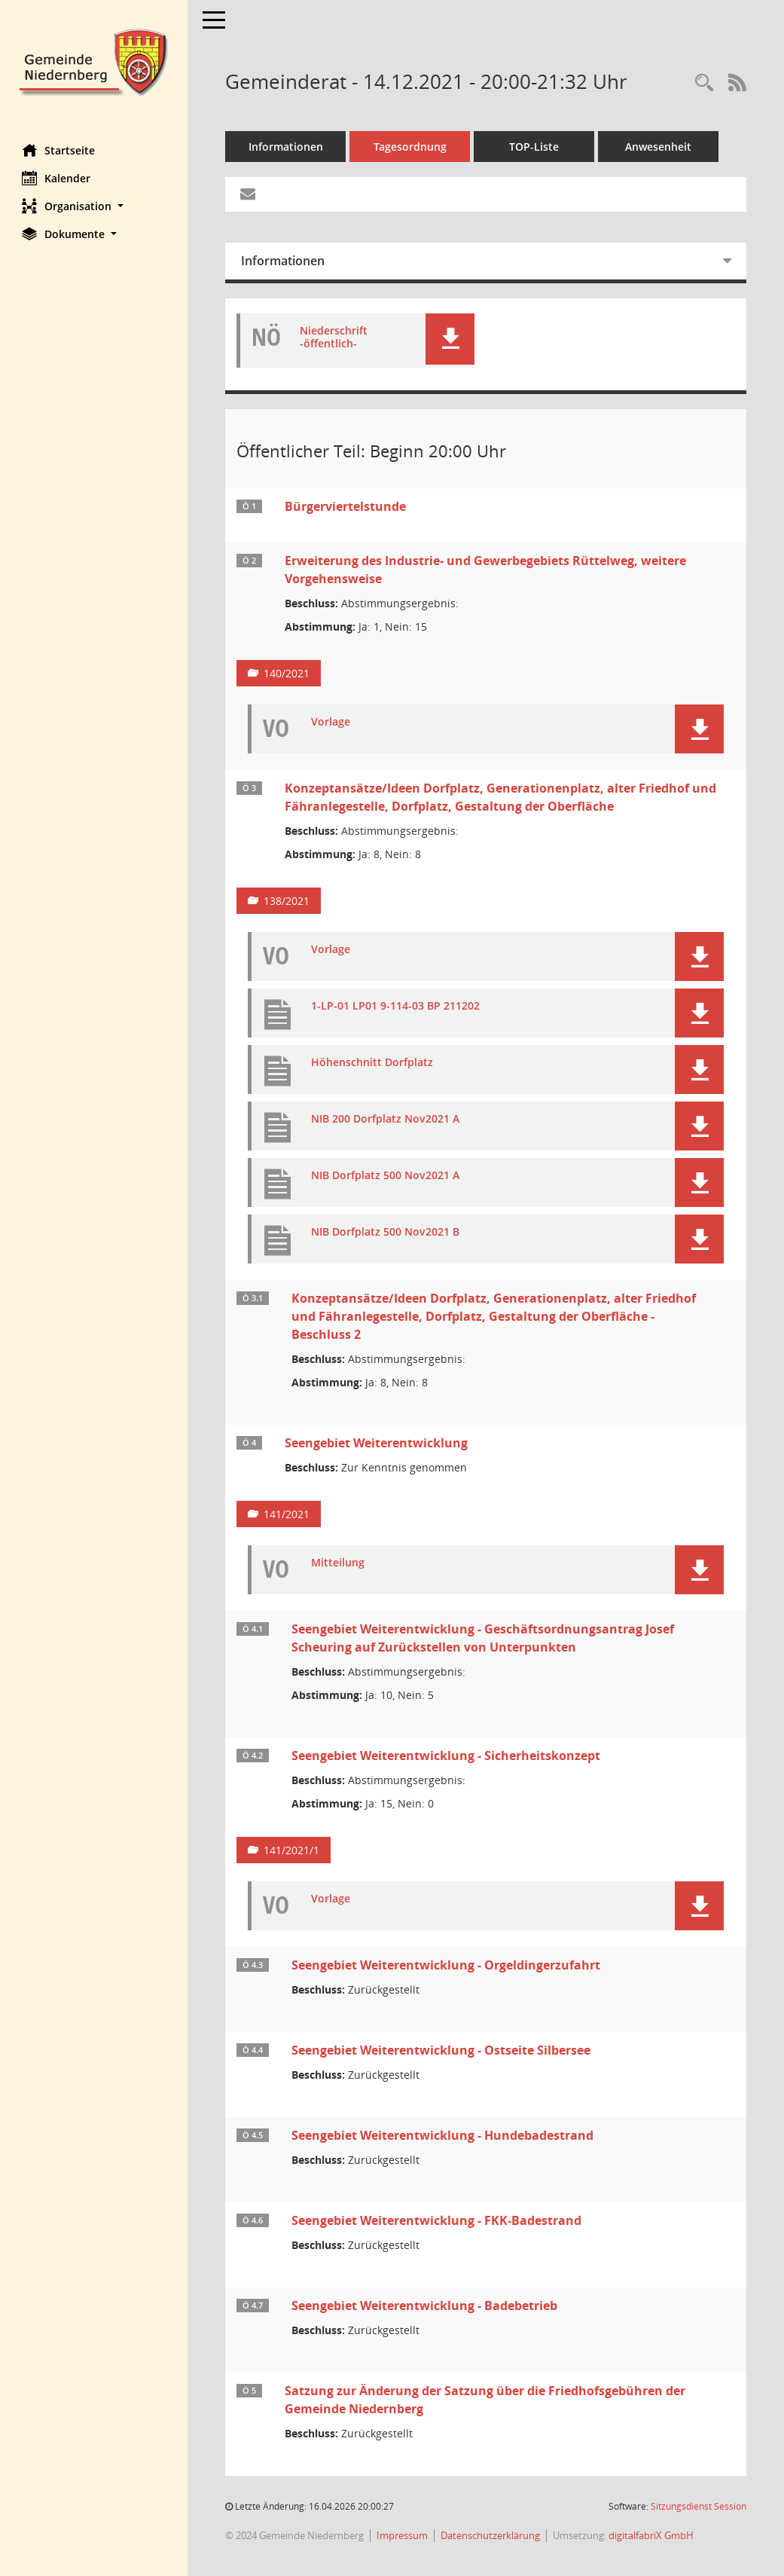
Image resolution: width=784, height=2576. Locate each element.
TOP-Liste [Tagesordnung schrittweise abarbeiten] (535, 146)
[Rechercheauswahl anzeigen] (704, 83)
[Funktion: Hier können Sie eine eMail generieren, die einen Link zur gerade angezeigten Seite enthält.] (248, 194)
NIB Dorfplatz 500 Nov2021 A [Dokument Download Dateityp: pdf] (386, 1175)
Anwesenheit (659, 146)
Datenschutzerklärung (491, 2535)
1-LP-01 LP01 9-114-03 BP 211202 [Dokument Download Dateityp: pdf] (396, 1006)
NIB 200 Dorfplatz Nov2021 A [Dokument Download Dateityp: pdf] (386, 1119)
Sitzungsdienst (698, 2506)
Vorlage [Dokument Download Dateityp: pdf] (331, 722)
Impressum (403, 2535)
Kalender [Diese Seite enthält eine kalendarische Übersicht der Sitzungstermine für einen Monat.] (57, 177)
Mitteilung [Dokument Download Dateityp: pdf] (338, 1563)
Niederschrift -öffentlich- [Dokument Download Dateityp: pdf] (334, 337)
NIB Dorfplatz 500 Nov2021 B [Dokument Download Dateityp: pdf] (386, 1232)
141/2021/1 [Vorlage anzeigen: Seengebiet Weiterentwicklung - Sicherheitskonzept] (292, 1850)
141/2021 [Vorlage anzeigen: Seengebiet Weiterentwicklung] (287, 1514)
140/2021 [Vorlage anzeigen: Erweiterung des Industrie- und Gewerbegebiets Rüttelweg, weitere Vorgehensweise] (287, 673)
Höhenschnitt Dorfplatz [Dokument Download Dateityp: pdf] (373, 1062)
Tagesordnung (410, 146)
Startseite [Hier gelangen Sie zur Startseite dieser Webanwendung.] (59, 149)
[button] (94, 206)
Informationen (286, 146)
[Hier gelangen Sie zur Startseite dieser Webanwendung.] (94, 61)
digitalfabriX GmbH (651, 2535)
